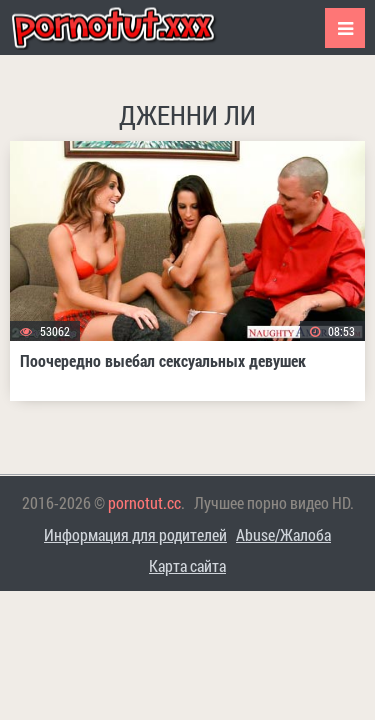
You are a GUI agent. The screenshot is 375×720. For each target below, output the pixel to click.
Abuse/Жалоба (283, 534)
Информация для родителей (135, 534)
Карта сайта (187, 565)
